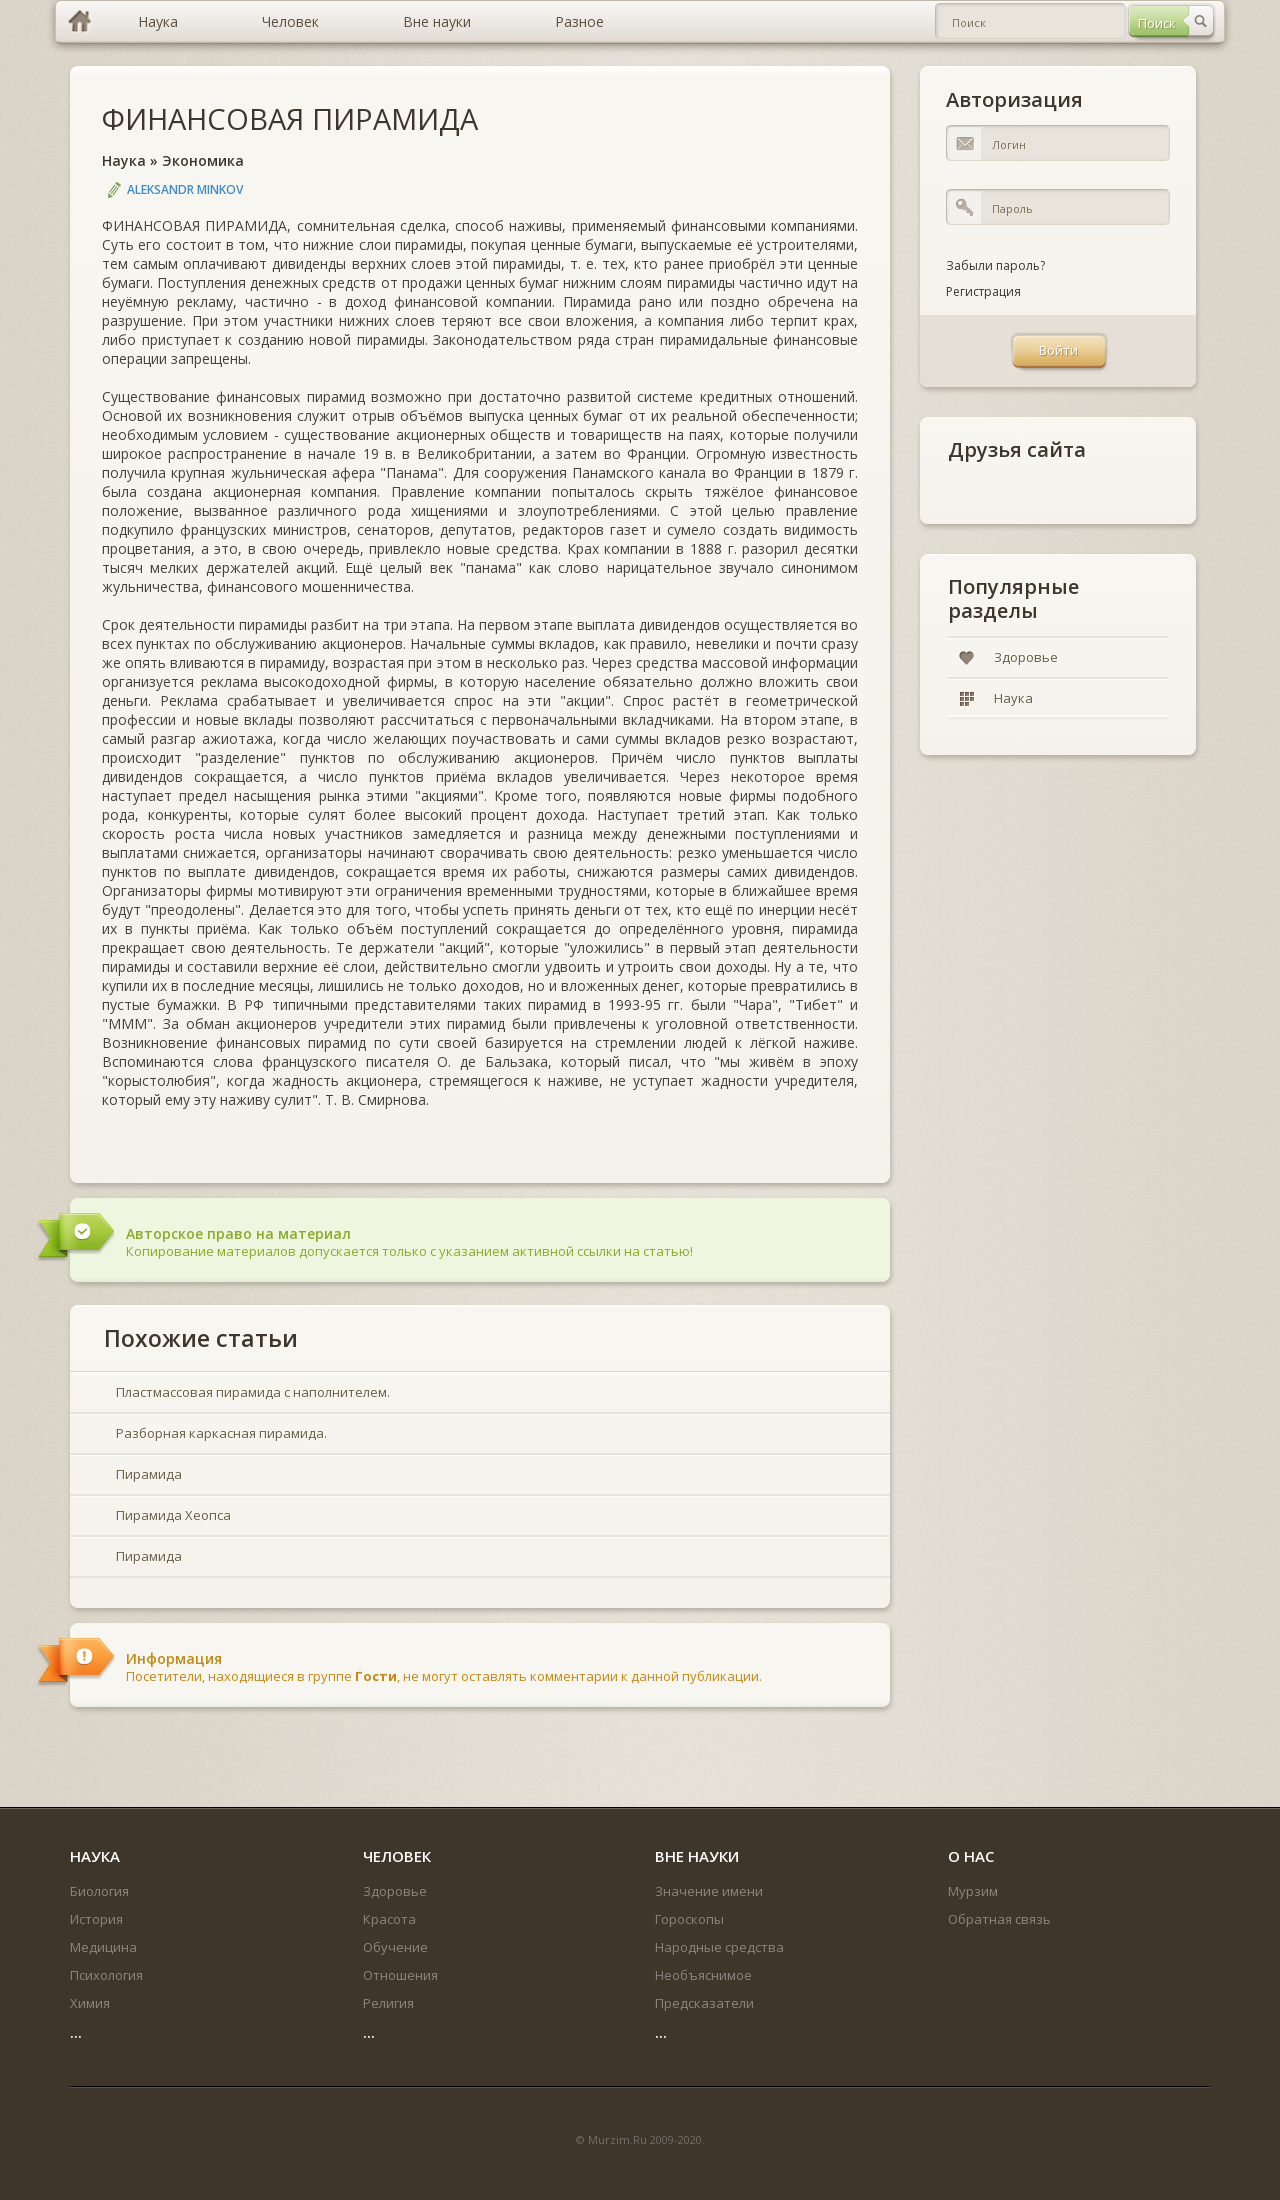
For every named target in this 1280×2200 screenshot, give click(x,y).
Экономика (203, 160)
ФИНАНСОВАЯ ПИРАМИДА (290, 118)
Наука (124, 160)
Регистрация (983, 291)
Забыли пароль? (995, 265)
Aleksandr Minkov (185, 189)
